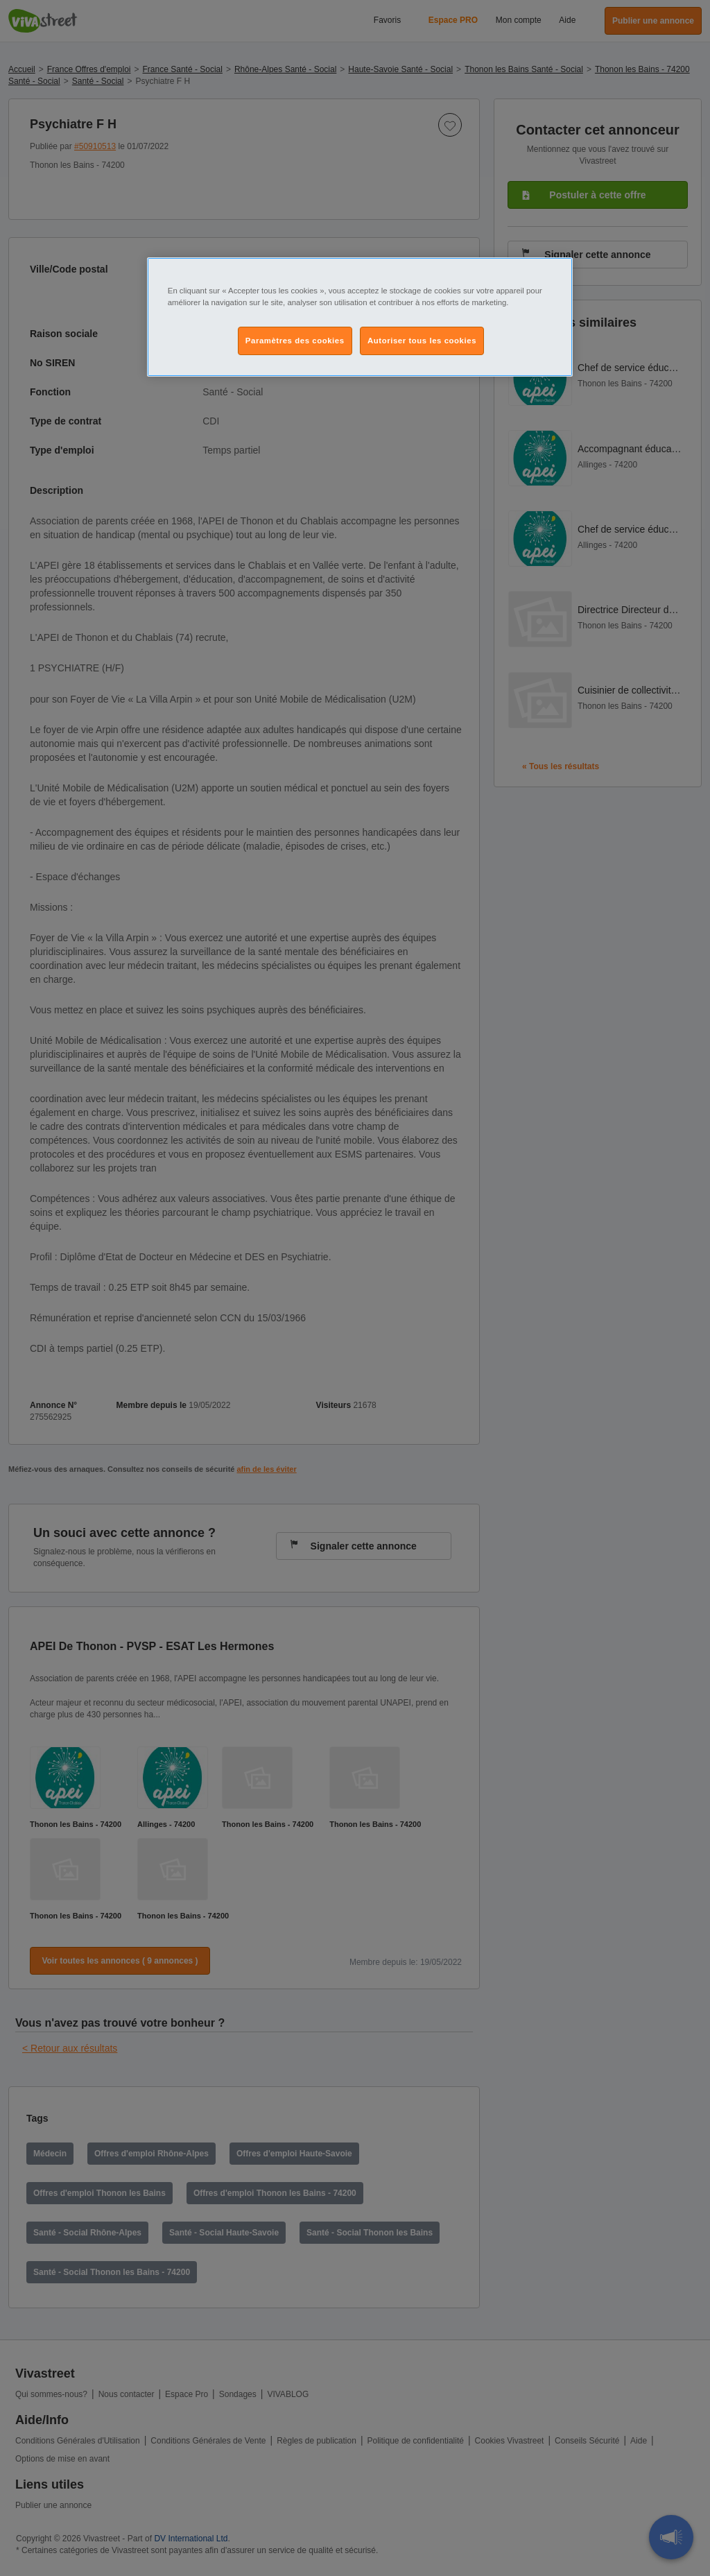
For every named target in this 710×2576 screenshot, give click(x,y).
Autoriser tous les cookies (421, 340)
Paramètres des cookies (295, 340)
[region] (360, 317)
